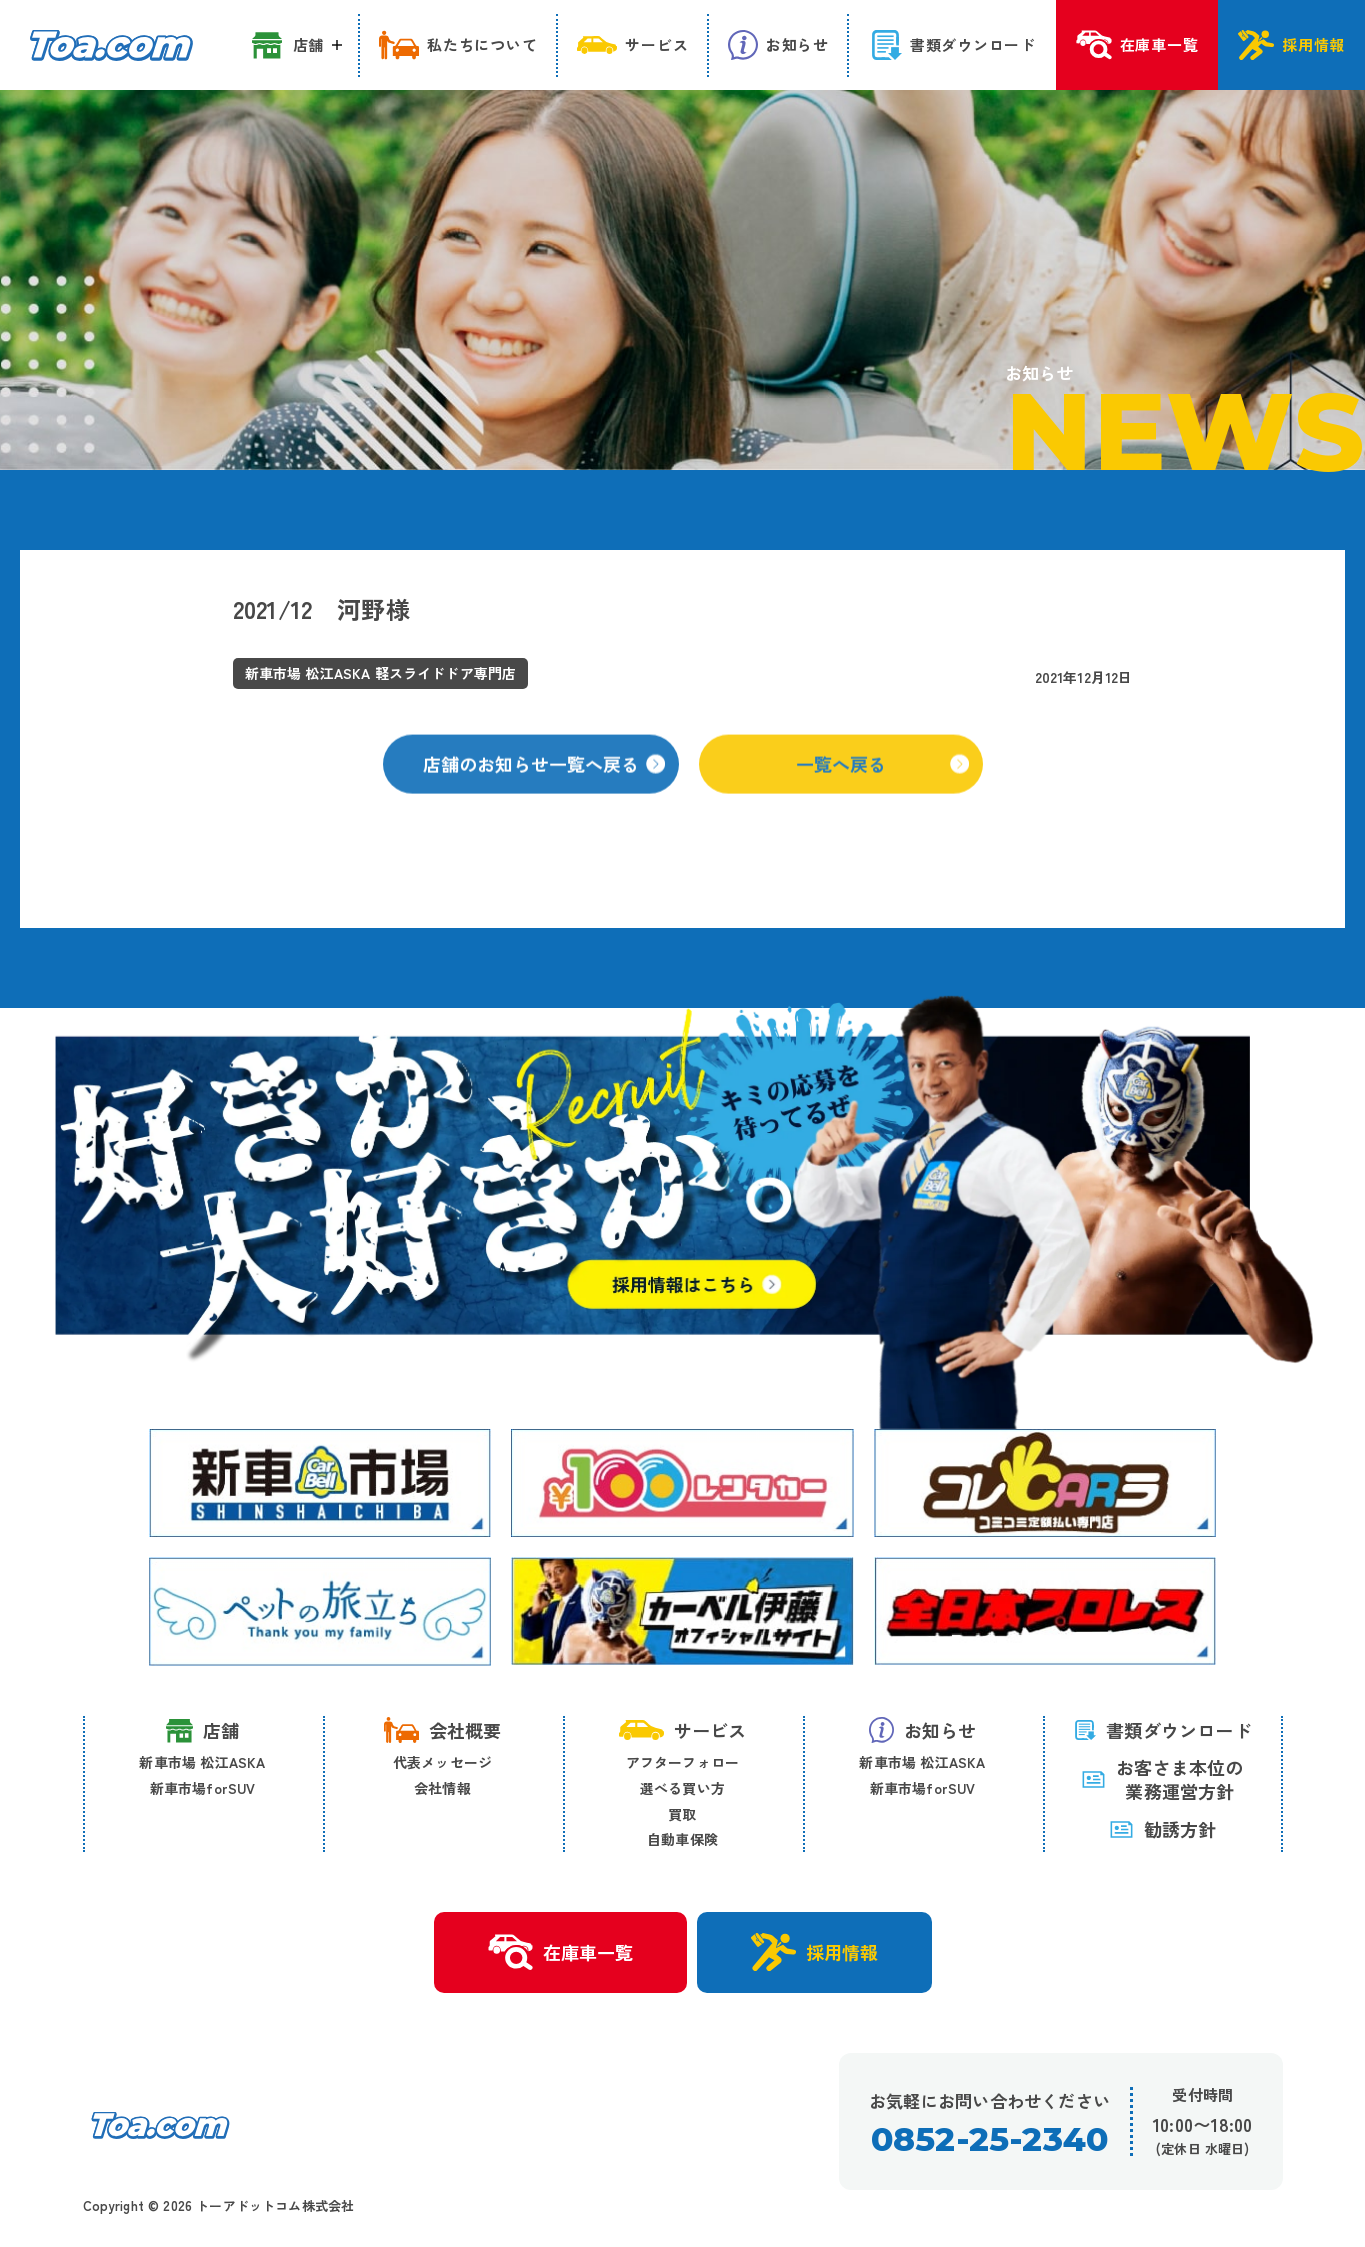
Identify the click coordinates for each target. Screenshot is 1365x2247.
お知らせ (923, 1730)
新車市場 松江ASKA (202, 1762)
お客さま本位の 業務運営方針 (1162, 1779)
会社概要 (443, 1730)
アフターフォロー (683, 1762)
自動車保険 (682, 1839)
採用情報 (814, 1952)
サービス (683, 1730)
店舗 (202, 1730)
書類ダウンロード (1162, 1730)
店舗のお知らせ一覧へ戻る (544, 783)
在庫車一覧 (560, 1953)
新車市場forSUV (203, 1788)
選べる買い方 (682, 1788)
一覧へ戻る (882, 783)
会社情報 (442, 1788)
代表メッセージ (442, 1762)
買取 (682, 1814)
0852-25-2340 (989, 2139)
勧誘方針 (1163, 1829)
